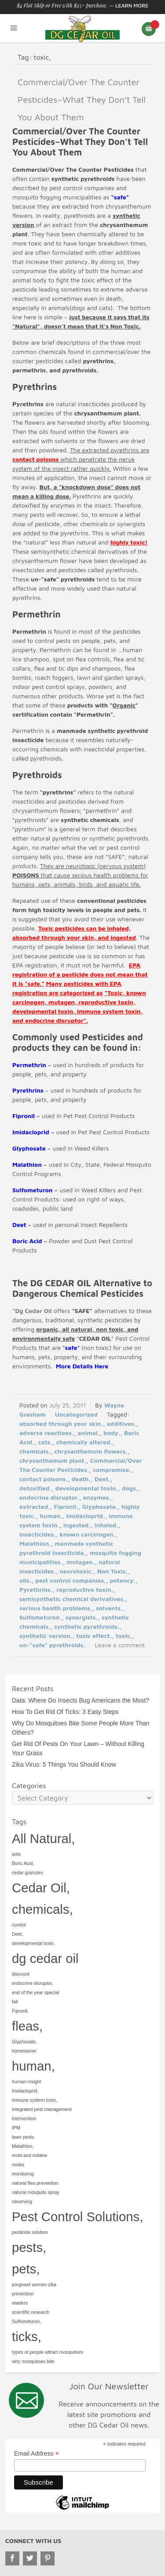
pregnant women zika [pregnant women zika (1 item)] (34, 2284)
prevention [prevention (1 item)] (23, 2293)
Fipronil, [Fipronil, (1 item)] (20, 2010)
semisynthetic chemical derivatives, (72, 1598)
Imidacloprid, (85, 1515)
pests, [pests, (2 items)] (29, 2247)
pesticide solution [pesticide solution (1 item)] (30, 2232)
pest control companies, (70, 1580)
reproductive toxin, (84, 1589)
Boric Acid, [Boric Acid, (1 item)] (23, 1863)
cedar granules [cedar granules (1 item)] (27, 1872)
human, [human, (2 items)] (33, 2066)
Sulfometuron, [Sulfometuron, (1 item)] (26, 2321)
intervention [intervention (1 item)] (24, 2118)
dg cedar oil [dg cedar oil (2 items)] (45, 1958)
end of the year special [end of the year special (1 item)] (35, 1992)
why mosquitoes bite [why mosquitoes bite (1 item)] (33, 2361)
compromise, (112, 1469)
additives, (121, 1423)
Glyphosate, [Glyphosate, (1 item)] (24, 2041)
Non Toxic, (112, 1571)
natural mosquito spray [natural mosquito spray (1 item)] (35, 2192)
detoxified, (35, 1488)
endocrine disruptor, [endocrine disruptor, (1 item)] (32, 1983)
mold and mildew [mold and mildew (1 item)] (29, 2155)
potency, (123, 1580)
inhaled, (106, 1525)
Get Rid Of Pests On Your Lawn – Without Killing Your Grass (78, 1748)
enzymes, (97, 1497)
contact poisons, (43, 1479)
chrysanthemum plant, (53, 1460)
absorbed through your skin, (61, 1423)
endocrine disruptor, (49, 1497)
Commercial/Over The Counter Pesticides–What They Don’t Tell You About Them (82, 99)
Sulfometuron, (40, 1617)
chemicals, (35, 1451)
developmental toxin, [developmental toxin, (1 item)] (33, 1943)
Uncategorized (76, 1414)
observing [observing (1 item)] (22, 2201)
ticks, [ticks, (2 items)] (26, 2336)
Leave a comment (120, 1645)
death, (81, 1479)
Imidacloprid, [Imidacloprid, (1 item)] (25, 2090)
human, (51, 1515)
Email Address (36, 2454)
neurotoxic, (77, 1571)
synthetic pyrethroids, (87, 1626)
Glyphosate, (100, 1506)
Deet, (102, 1479)
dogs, (130, 1488)
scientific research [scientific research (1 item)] (30, 2312)
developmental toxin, (86, 1488)
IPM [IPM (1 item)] (16, 2127)
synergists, (82, 1617)
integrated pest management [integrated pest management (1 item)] (42, 2109)
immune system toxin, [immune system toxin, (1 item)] (34, 2100)
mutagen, (80, 1562)
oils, (25, 1580)
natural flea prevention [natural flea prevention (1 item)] (35, 2183)
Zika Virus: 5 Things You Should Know (64, 1764)
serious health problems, (55, 1608)
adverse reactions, (46, 1432)
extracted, (34, 1506)
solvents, (109, 1608)
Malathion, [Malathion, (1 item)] (22, 2146)
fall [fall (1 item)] (15, 2001)
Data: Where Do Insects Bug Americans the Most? (80, 1700)
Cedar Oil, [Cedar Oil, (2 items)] (41, 1887)
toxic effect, (94, 1635)
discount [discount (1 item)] (20, 1974)
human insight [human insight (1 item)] (26, 2081)
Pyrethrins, (36, 1589)
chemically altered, (84, 1442)
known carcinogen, (88, 1534)
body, (111, 1432)
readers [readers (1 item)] (20, 2302)
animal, (88, 1432)
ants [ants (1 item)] (16, 1854)
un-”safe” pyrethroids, (52, 1645)
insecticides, (37, 1534)
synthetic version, (46, 1635)
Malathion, (35, 1543)
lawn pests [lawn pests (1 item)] (23, 2136)
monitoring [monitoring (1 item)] (23, 2173)
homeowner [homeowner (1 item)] (24, 2050)
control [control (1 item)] (19, 1924)
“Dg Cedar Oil (32, 1310)
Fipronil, (66, 1506)
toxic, (124, 1635)
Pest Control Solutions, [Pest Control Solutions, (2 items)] (77, 2216)
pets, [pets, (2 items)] (26, 2269)
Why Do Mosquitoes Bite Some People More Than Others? (81, 1728)
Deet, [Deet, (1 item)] (17, 1934)
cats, (45, 1442)
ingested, (77, 1525)
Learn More (131, 5)
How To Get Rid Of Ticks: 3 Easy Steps (65, 1711)
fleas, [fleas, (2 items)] (27, 2026)
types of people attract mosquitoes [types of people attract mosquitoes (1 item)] (47, 2352)
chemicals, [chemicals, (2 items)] (42, 1909)
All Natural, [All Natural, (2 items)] (43, 1838)
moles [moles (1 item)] (18, 2164)
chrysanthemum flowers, (91, 1451)
